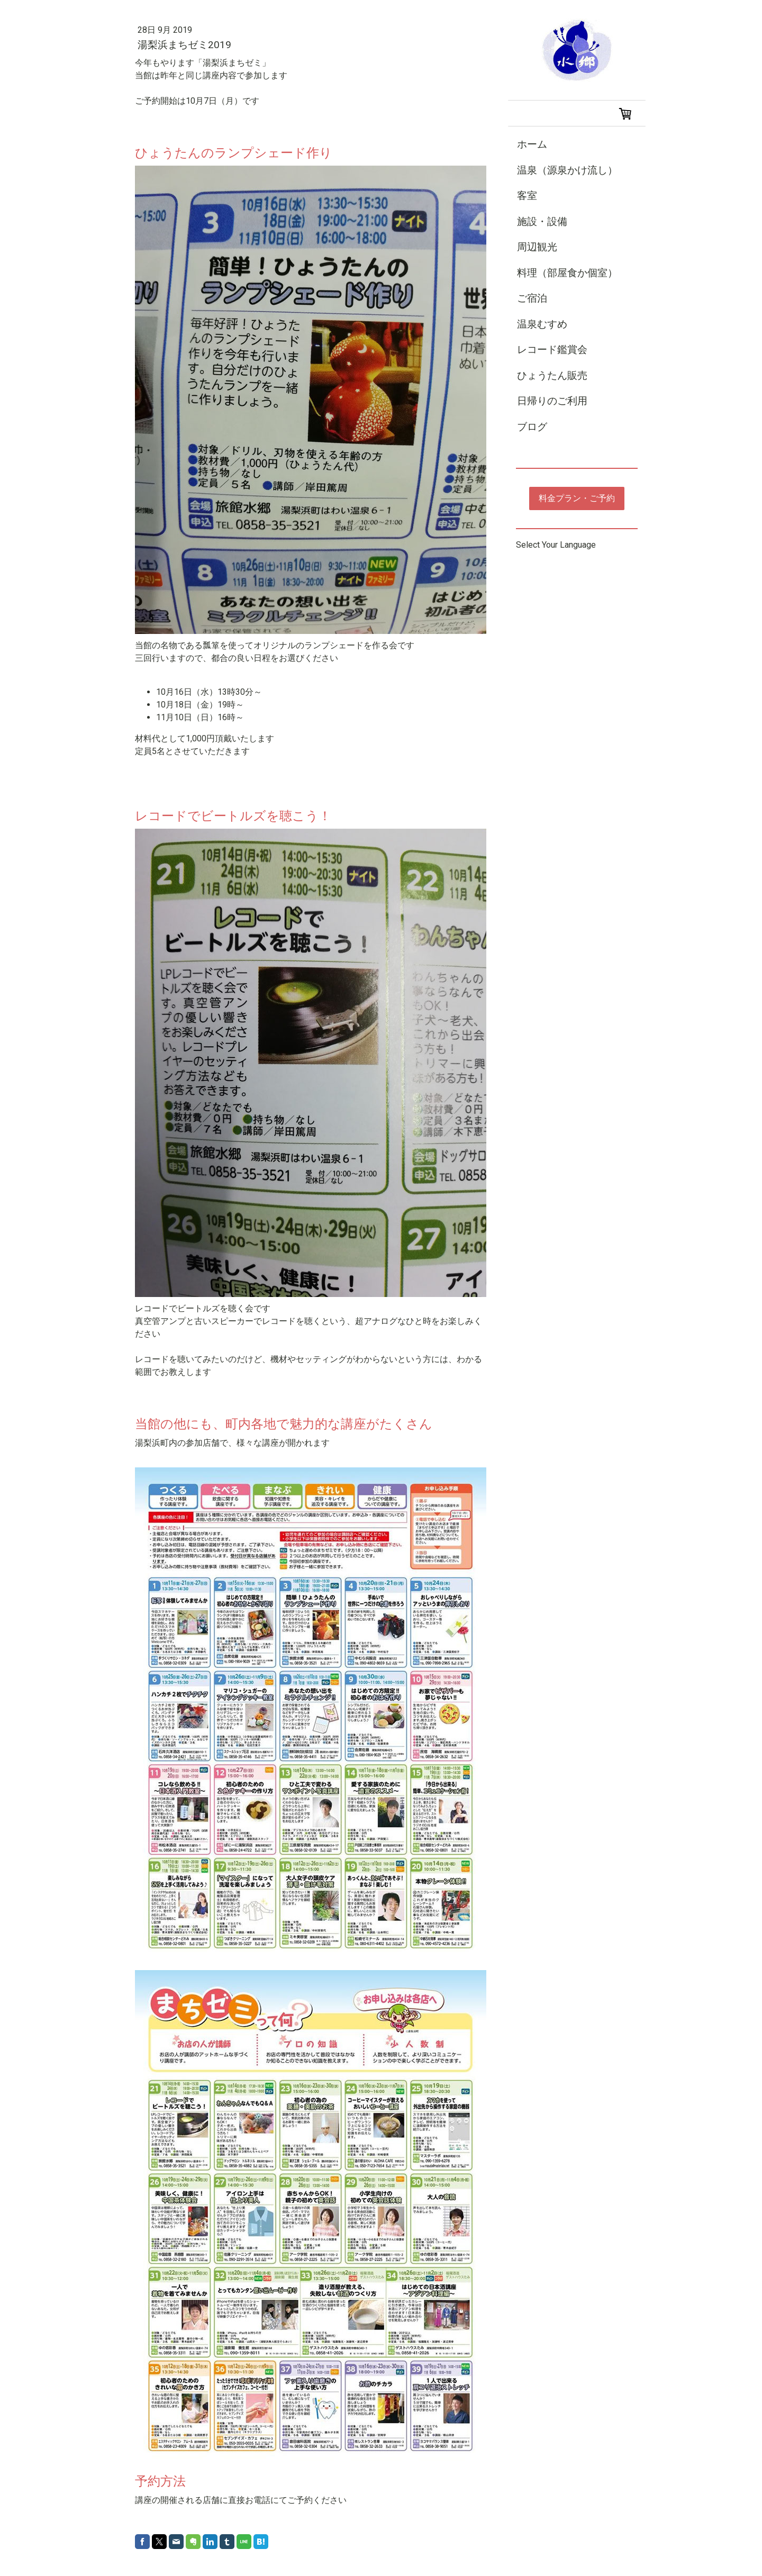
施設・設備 (542, 221)
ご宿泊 (532, 298)
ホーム (532, 144)
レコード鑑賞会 (552, 349)
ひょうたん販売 (552, 375)
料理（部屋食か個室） (567, 273)
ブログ (532, 427)
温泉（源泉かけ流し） (567, 170)
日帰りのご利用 (552, 401)
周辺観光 (537, 247)
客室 (527, 195)
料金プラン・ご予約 (577, 498)
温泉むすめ (542, 324)
